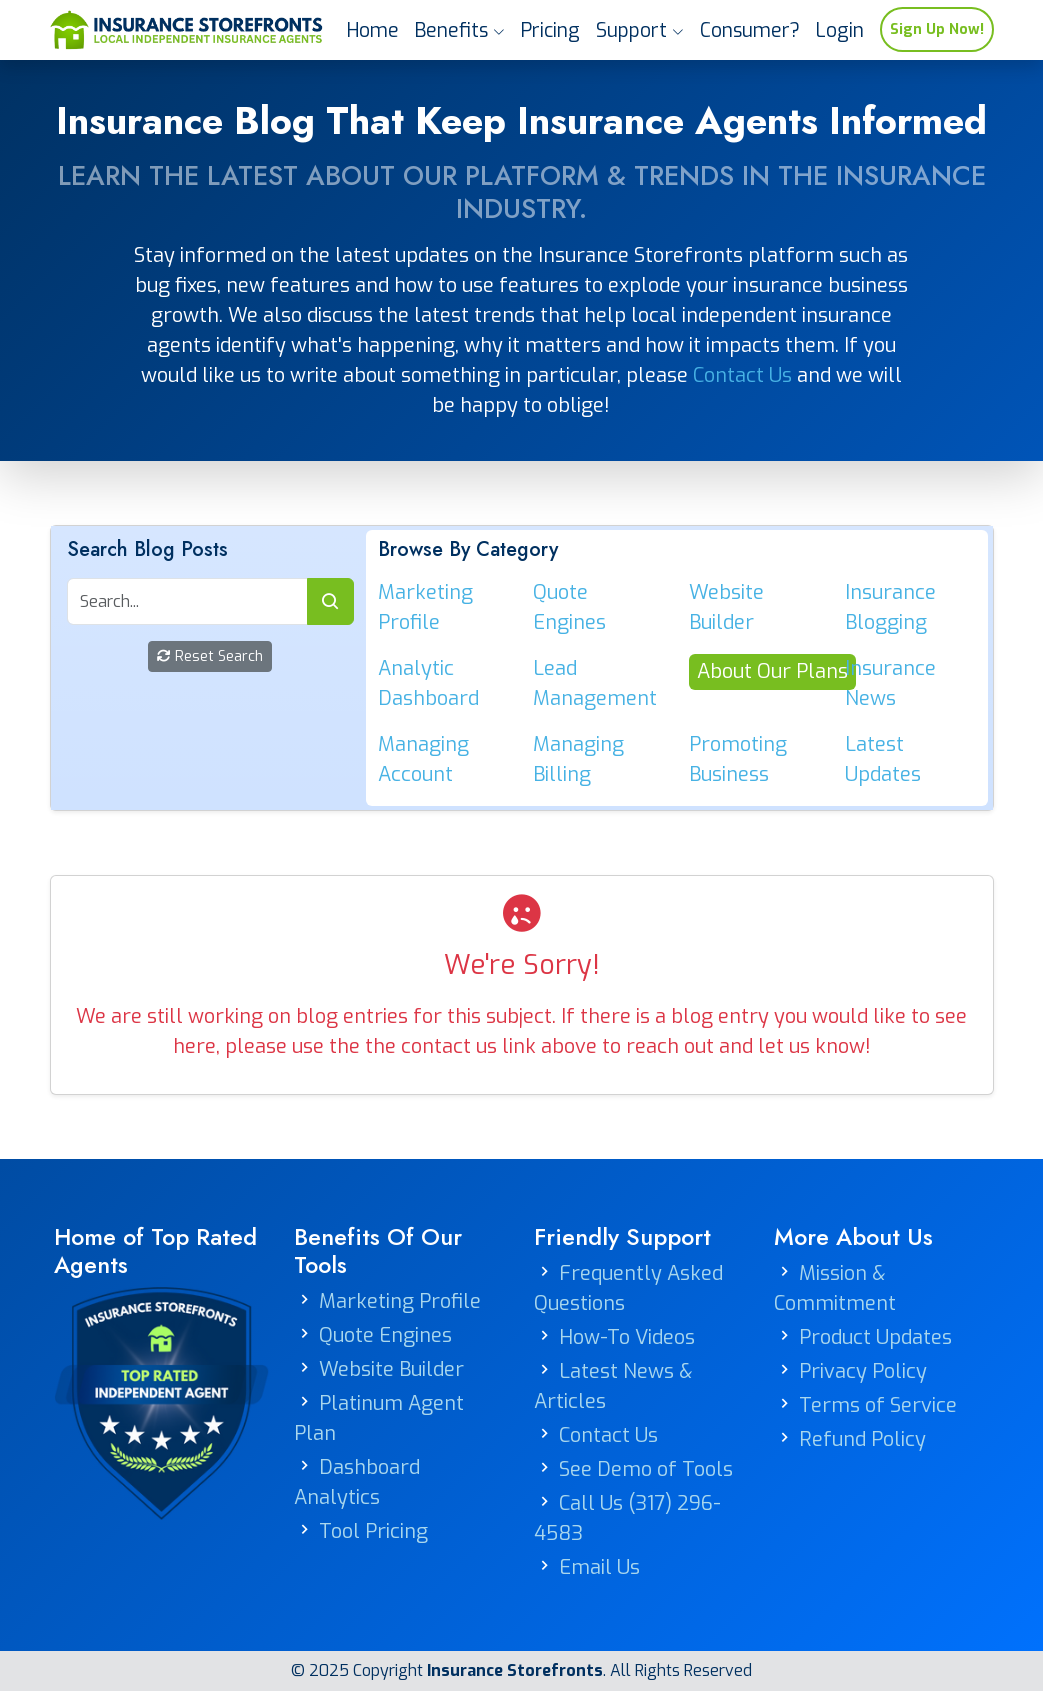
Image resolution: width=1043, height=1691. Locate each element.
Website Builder (391, 1369)
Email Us (599, 1567)
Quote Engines (385, 1335)
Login (840, 30)
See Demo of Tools (646, 1469)
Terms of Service (878, 1405)
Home (373, 30)
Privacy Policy (863, 1371)
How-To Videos (627, 1337)
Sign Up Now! (937, 29)
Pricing (550, 30)
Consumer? (750, 30)
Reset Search (210, 656)
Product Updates (875, 1337)
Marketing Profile (400, 1301)
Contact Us (742, 375)
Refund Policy (862, 1439)
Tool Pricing (373, 1531)
